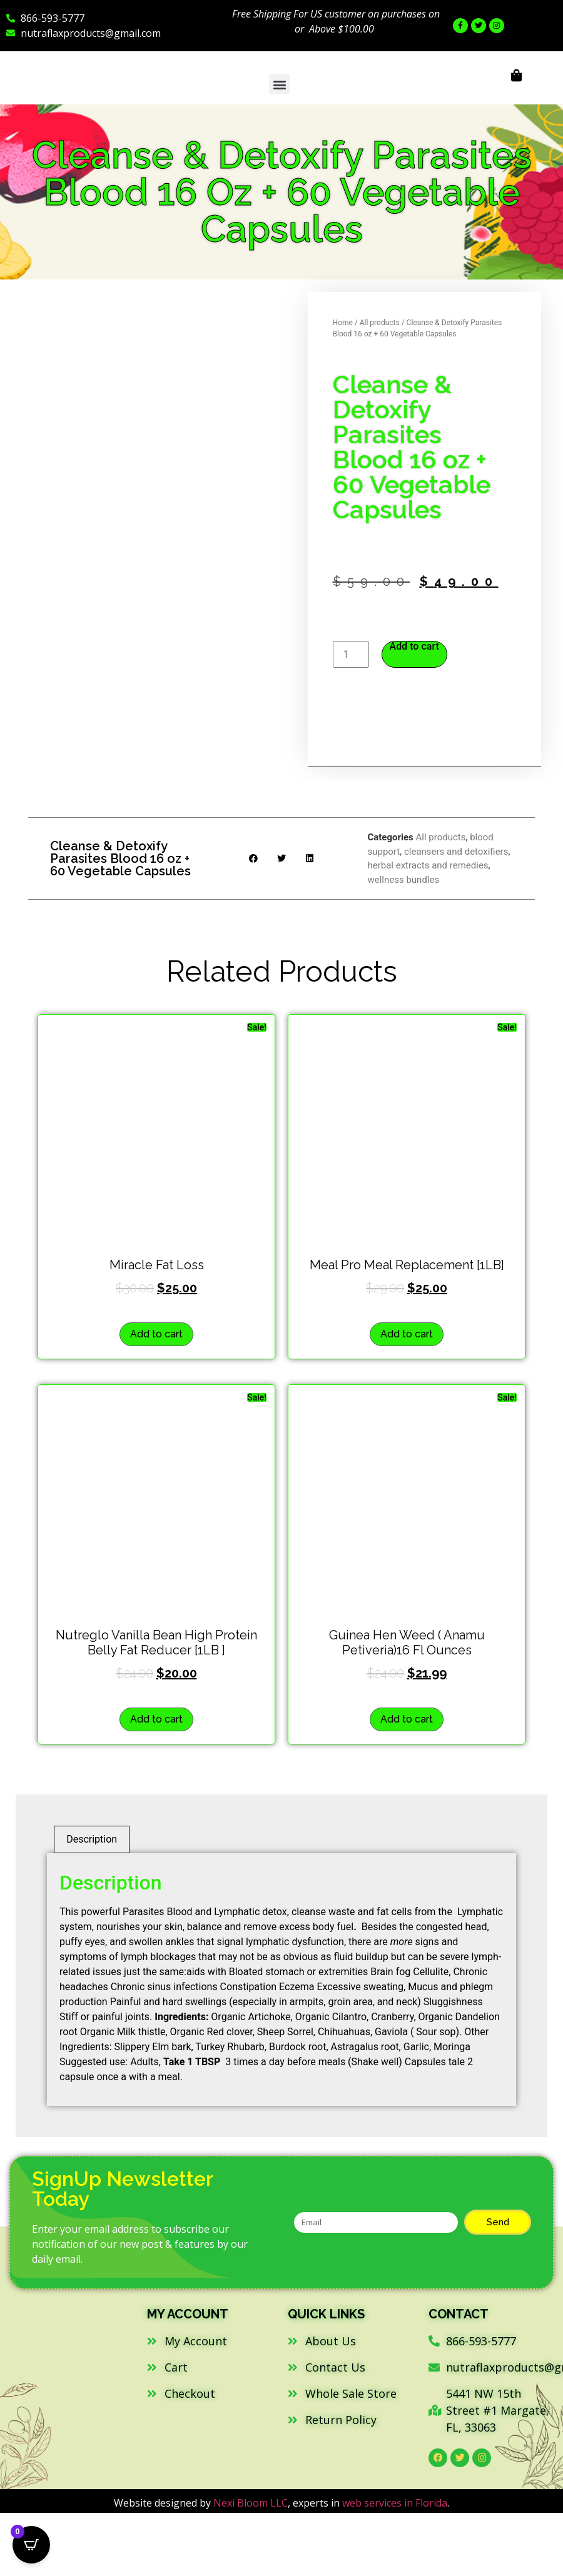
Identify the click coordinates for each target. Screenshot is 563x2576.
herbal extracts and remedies (427, 865)
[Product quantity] (351, 654)
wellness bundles (403, 879)
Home (343, 322)
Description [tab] (91, 1839)
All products (380, 322)
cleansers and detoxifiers (456, 851)
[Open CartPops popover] (31, 2544)
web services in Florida (394, 2503)
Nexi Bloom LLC (250, 2503)
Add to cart (414, 646)
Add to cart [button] (156, 1334)
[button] (279, 84)
